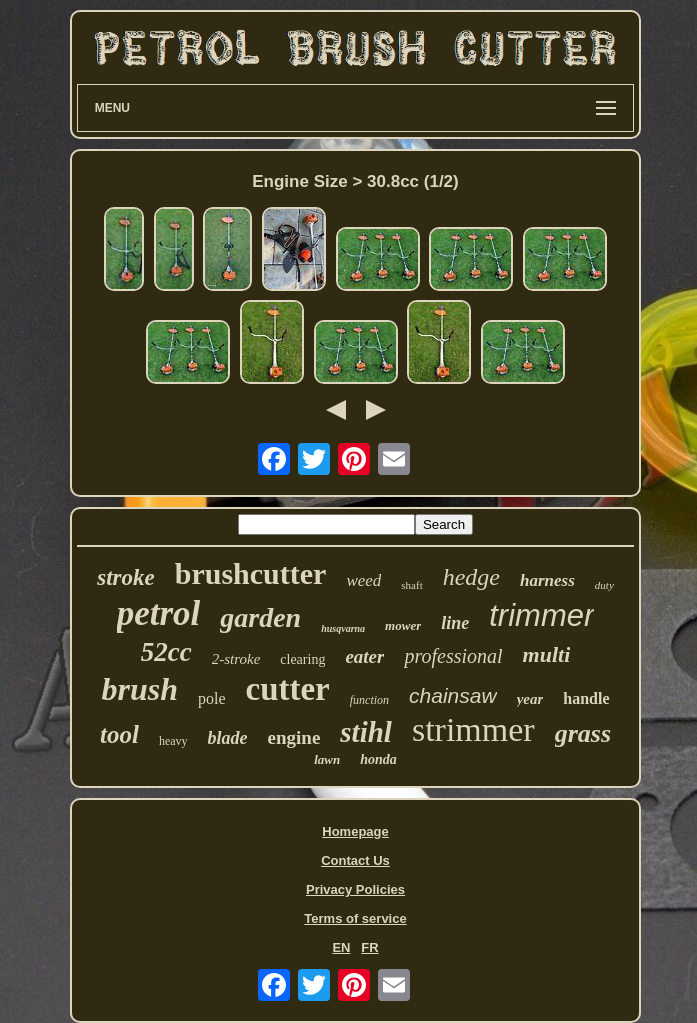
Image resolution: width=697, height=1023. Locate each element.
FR (369, 947)
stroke (126, 577)
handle (586, 698)
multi (547, 654)
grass (583, 733)
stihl (366, 732)
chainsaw (453, 695)
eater (364, 656)
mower (403, 625)
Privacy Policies (355, 889)
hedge (471, 577)
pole (212, 698)
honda (378, 759)
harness (547, 580)
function (369, 700)
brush (139, 689)
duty (604, 585)
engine (294, 737)
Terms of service (355, 918)
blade (228, 738)
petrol (159, 613)
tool (119, 734)
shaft (411, 585)
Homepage (355, 831)
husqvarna (343, 628)
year (530, 699)
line (455, 623)
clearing (302, 659)
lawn (327, 759)
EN (341, 947)
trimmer (541, 615)
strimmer (473, 729)
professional (453, 656)
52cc (166, 652)
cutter (287, 689)
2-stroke (236, 659)
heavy (173, 741)
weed (363, 580)
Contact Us (355, 860)
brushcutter (251, 573)
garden (260, 617)
